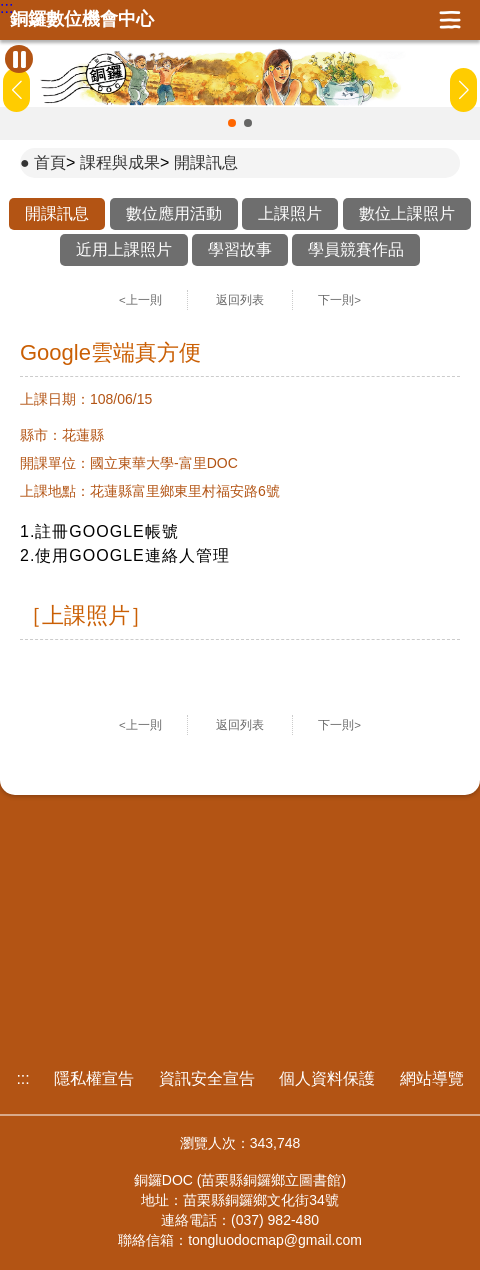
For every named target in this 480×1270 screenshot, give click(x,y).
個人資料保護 (327, 1078)
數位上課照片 (407, 213)
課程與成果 (120, 162)
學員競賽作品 (356, 249)
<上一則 (140, 300)
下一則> (339, 300)
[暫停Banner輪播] (19, 59)
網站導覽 (432, 1078)
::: (6, 8)
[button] (232, 123)
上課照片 (290, 213)
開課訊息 (206, 162)
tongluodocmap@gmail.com (275, 1240)
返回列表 (240, 300)
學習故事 (240, 249)
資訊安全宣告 (207, 1078)
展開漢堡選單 (450, 20)
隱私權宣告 (94, 1078)
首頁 (50, 162)
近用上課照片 (124, 249)
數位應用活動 (174, 213)
